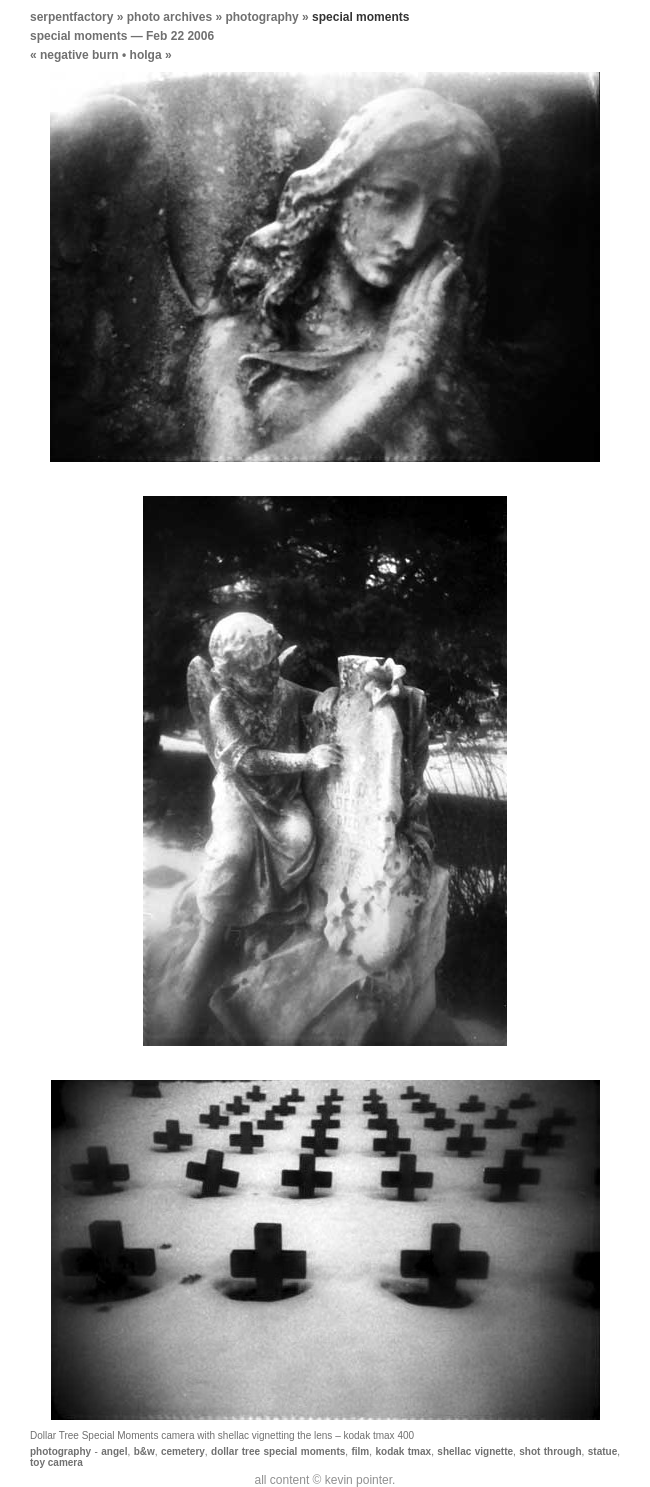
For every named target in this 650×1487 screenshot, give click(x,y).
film (360, 1451)
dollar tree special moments (278, 1451)
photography (261, 17)
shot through (550, 1451)
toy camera (56, 1462)
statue (602, 1451)
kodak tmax (403, 1451)
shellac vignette (475, 1451)
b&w (144, 1451)
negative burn (79, 55)
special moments (78, 36)
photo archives (169, 17)
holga (146, 55)
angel (114, 1451)
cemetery (183, 1451)
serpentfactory (71, 17)
